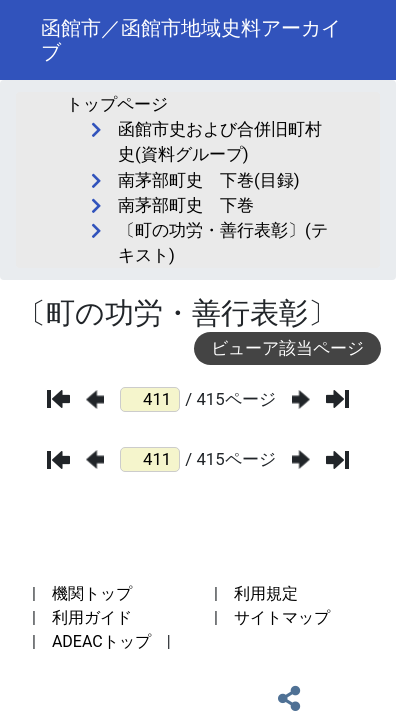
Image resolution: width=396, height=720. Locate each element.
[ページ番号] (150, 399)
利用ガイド (92, 617)
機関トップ (92, 593)
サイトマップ (282, 617)
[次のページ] (301, 399)
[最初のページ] (58, 399)
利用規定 (266, 593)
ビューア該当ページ (287, 348)
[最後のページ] (337, 399)
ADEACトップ (101, 641)
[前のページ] (95, 399)
